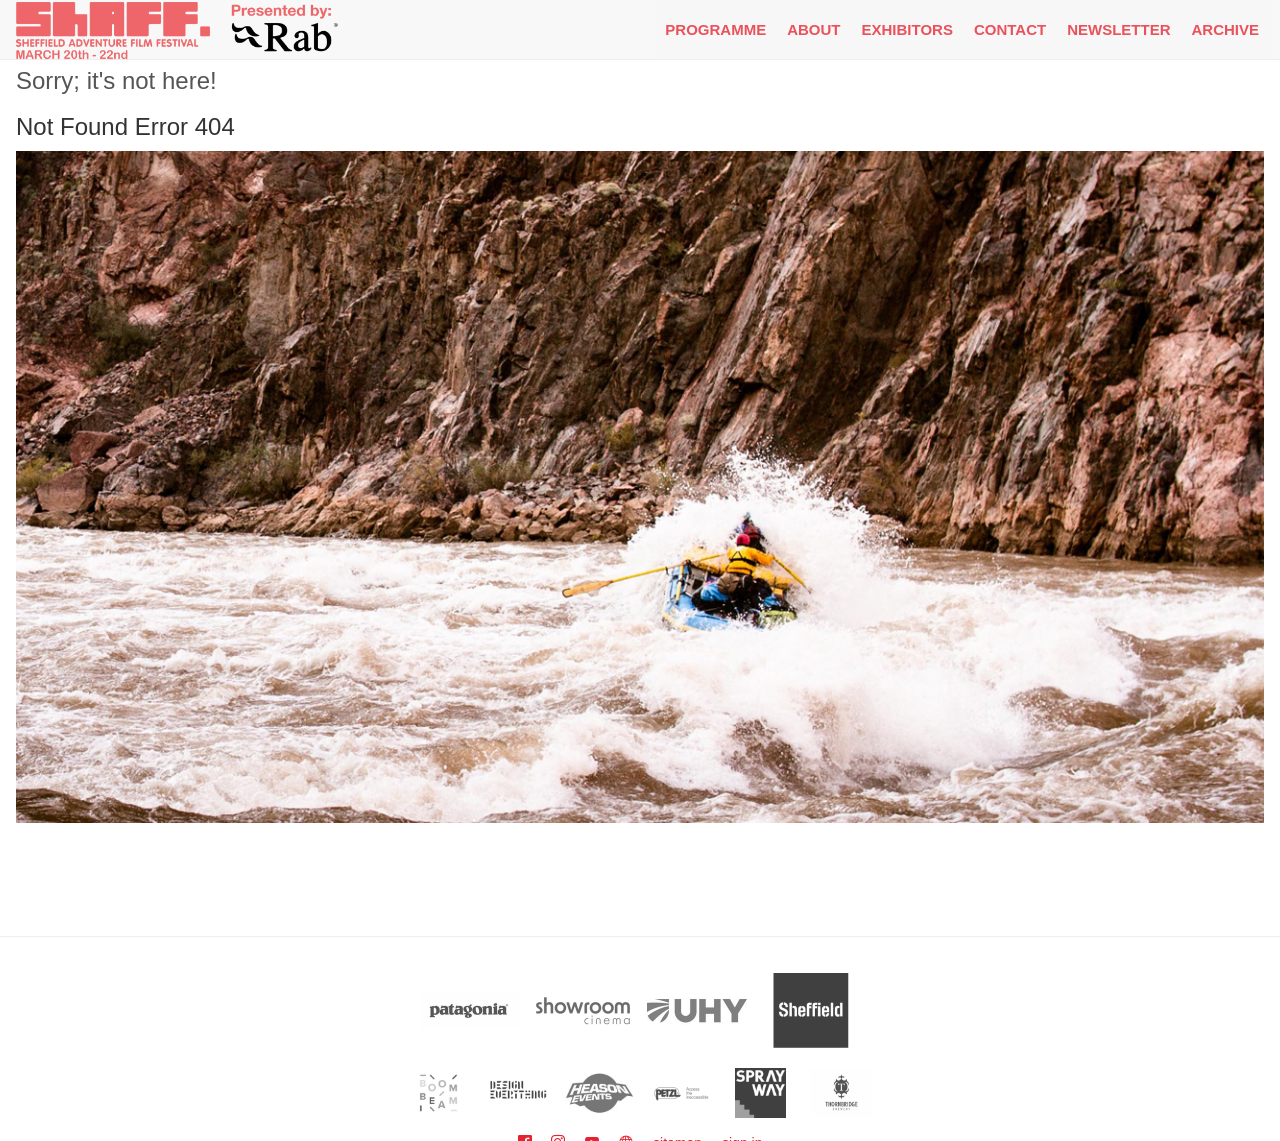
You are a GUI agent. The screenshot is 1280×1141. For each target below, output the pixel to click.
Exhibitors (907, 29)
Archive (1225, 29)
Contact (1010, 29)
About (813, 29)
